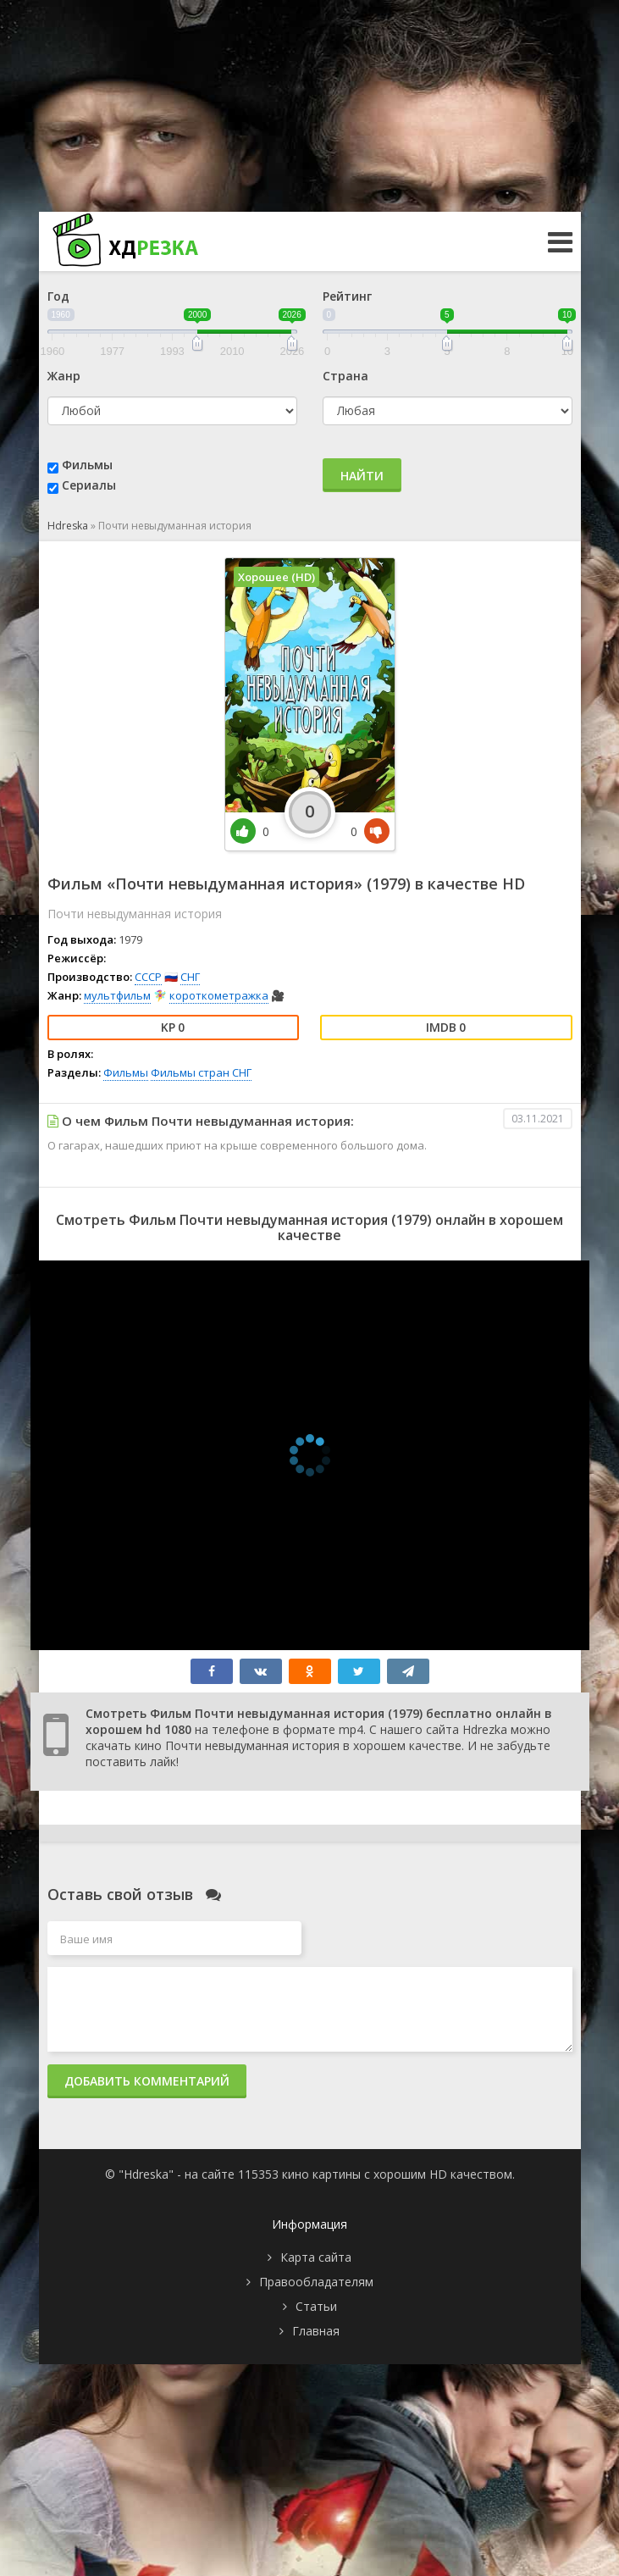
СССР (148, 976)
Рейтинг (347, 296)
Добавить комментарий (146, 2081)
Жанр (63, 376)
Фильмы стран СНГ (201, 1072)
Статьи (316, 2306)
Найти (362, 476)
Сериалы (89, 485)
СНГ (190, 976)
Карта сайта (315, 2257)
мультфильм (117, 995)
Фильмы (87, 465)
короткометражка (218, 995)
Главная (316, 2331)
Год (58, 296)
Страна (345, 376)
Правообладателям (316, 2282)
